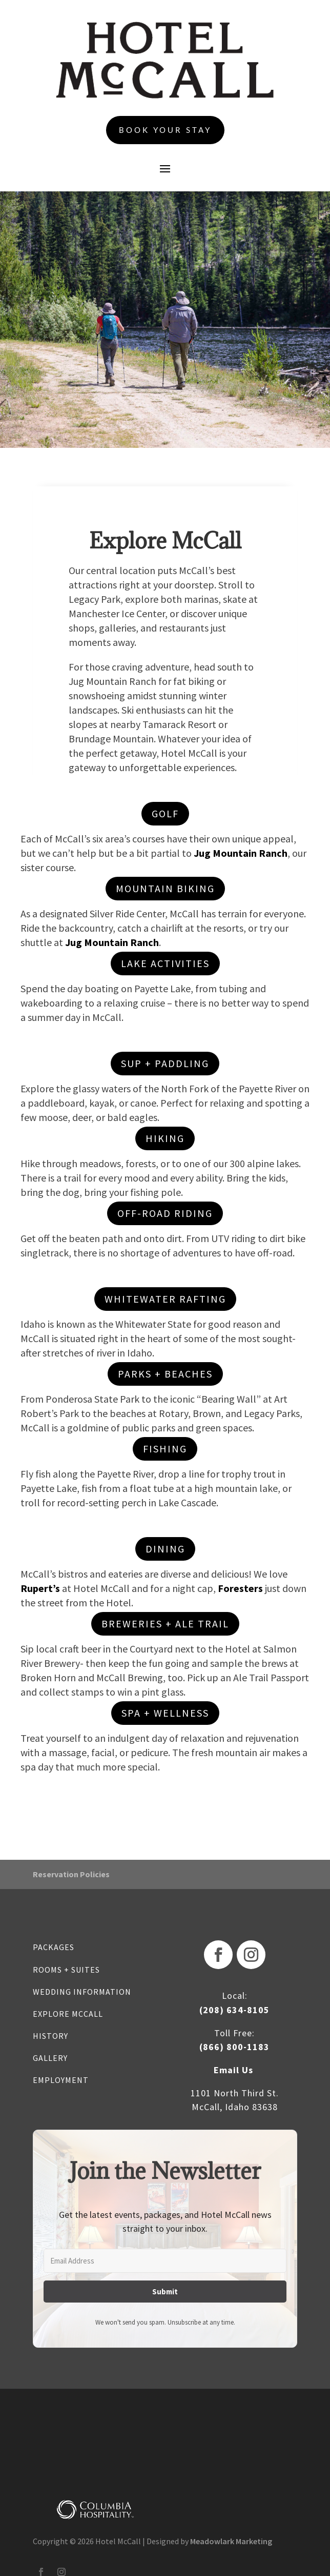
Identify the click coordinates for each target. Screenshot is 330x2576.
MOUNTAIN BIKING (165, 888)
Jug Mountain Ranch (240, 853)
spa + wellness (165, 1712)
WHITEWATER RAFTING (165, 1298)
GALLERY (50, 2058)
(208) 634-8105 (234, 2010)
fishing (165, 1448)
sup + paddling (165, 1063)
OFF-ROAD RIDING (165, 1213)
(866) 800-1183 (234, 2047)
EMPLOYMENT (61, 2080)
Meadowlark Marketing (231, 2541)
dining (165, 1548)
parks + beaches (165, 1373)
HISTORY (50, 2036)
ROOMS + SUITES (66, 1969)
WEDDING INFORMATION (82, 1992)
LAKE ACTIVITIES (165, 963)
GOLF (165, 813)
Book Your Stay (165, 129)
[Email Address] (165, 2261)
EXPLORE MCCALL (68, 2014)
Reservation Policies (71, 1874)
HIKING (165, 1138)
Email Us (233, 2070)
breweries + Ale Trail (165, 1623)
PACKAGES (53, 1947)
